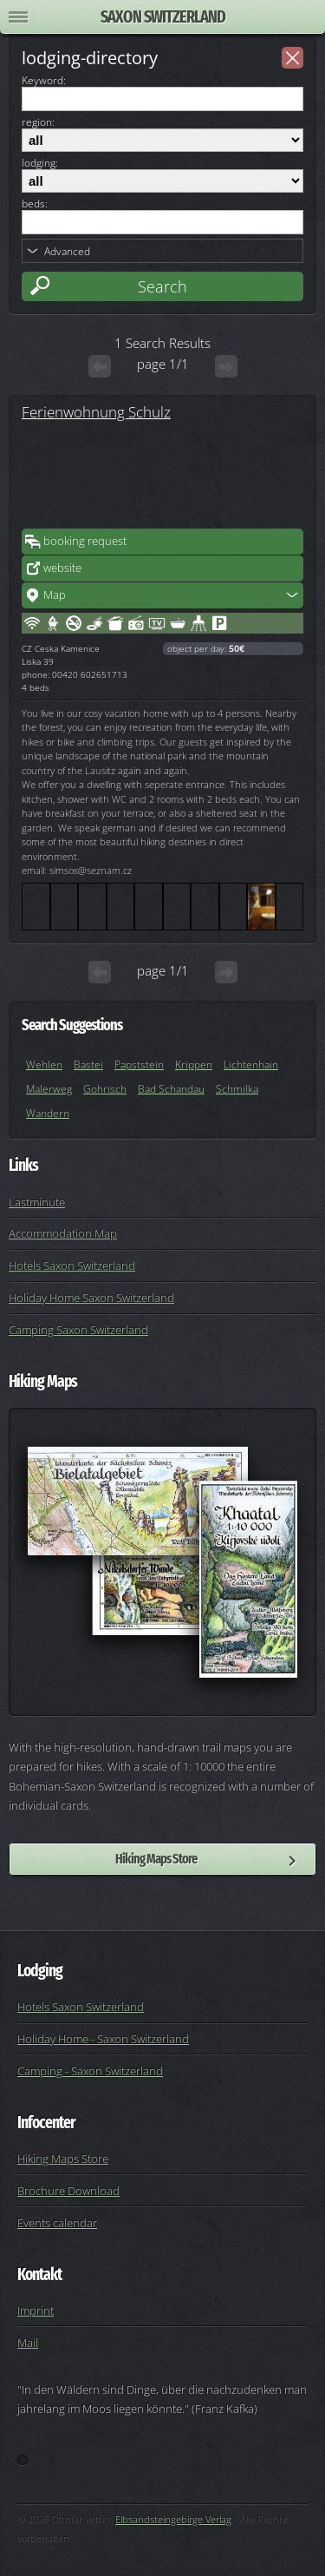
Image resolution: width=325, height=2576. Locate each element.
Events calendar (57, 2223)
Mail (27, 2342)
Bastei (88, 1064)
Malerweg (49, 1088)
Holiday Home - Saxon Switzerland (103, 2039)
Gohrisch (105, 1088)
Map (54, 594)
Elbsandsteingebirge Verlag (173, 2519)
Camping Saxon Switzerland (78, 1329)
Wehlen (44, 1064)
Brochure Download (68, 2190)
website (62, 567)
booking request (85, 541)
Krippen (193, 1064)
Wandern (47, 1113)
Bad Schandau (171, 1088)
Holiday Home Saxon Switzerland (91, 1297)
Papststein (139, 1064)
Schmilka (237, 1088)
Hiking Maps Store (156, 1858)
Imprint (35, 2310)
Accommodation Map (63, 1233)
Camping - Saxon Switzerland (90, 2071)
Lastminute (37, 1202)
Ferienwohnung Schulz (96, 411)
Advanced (67, 251)
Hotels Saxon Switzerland (72, 1265)
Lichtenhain (251, 1064)
